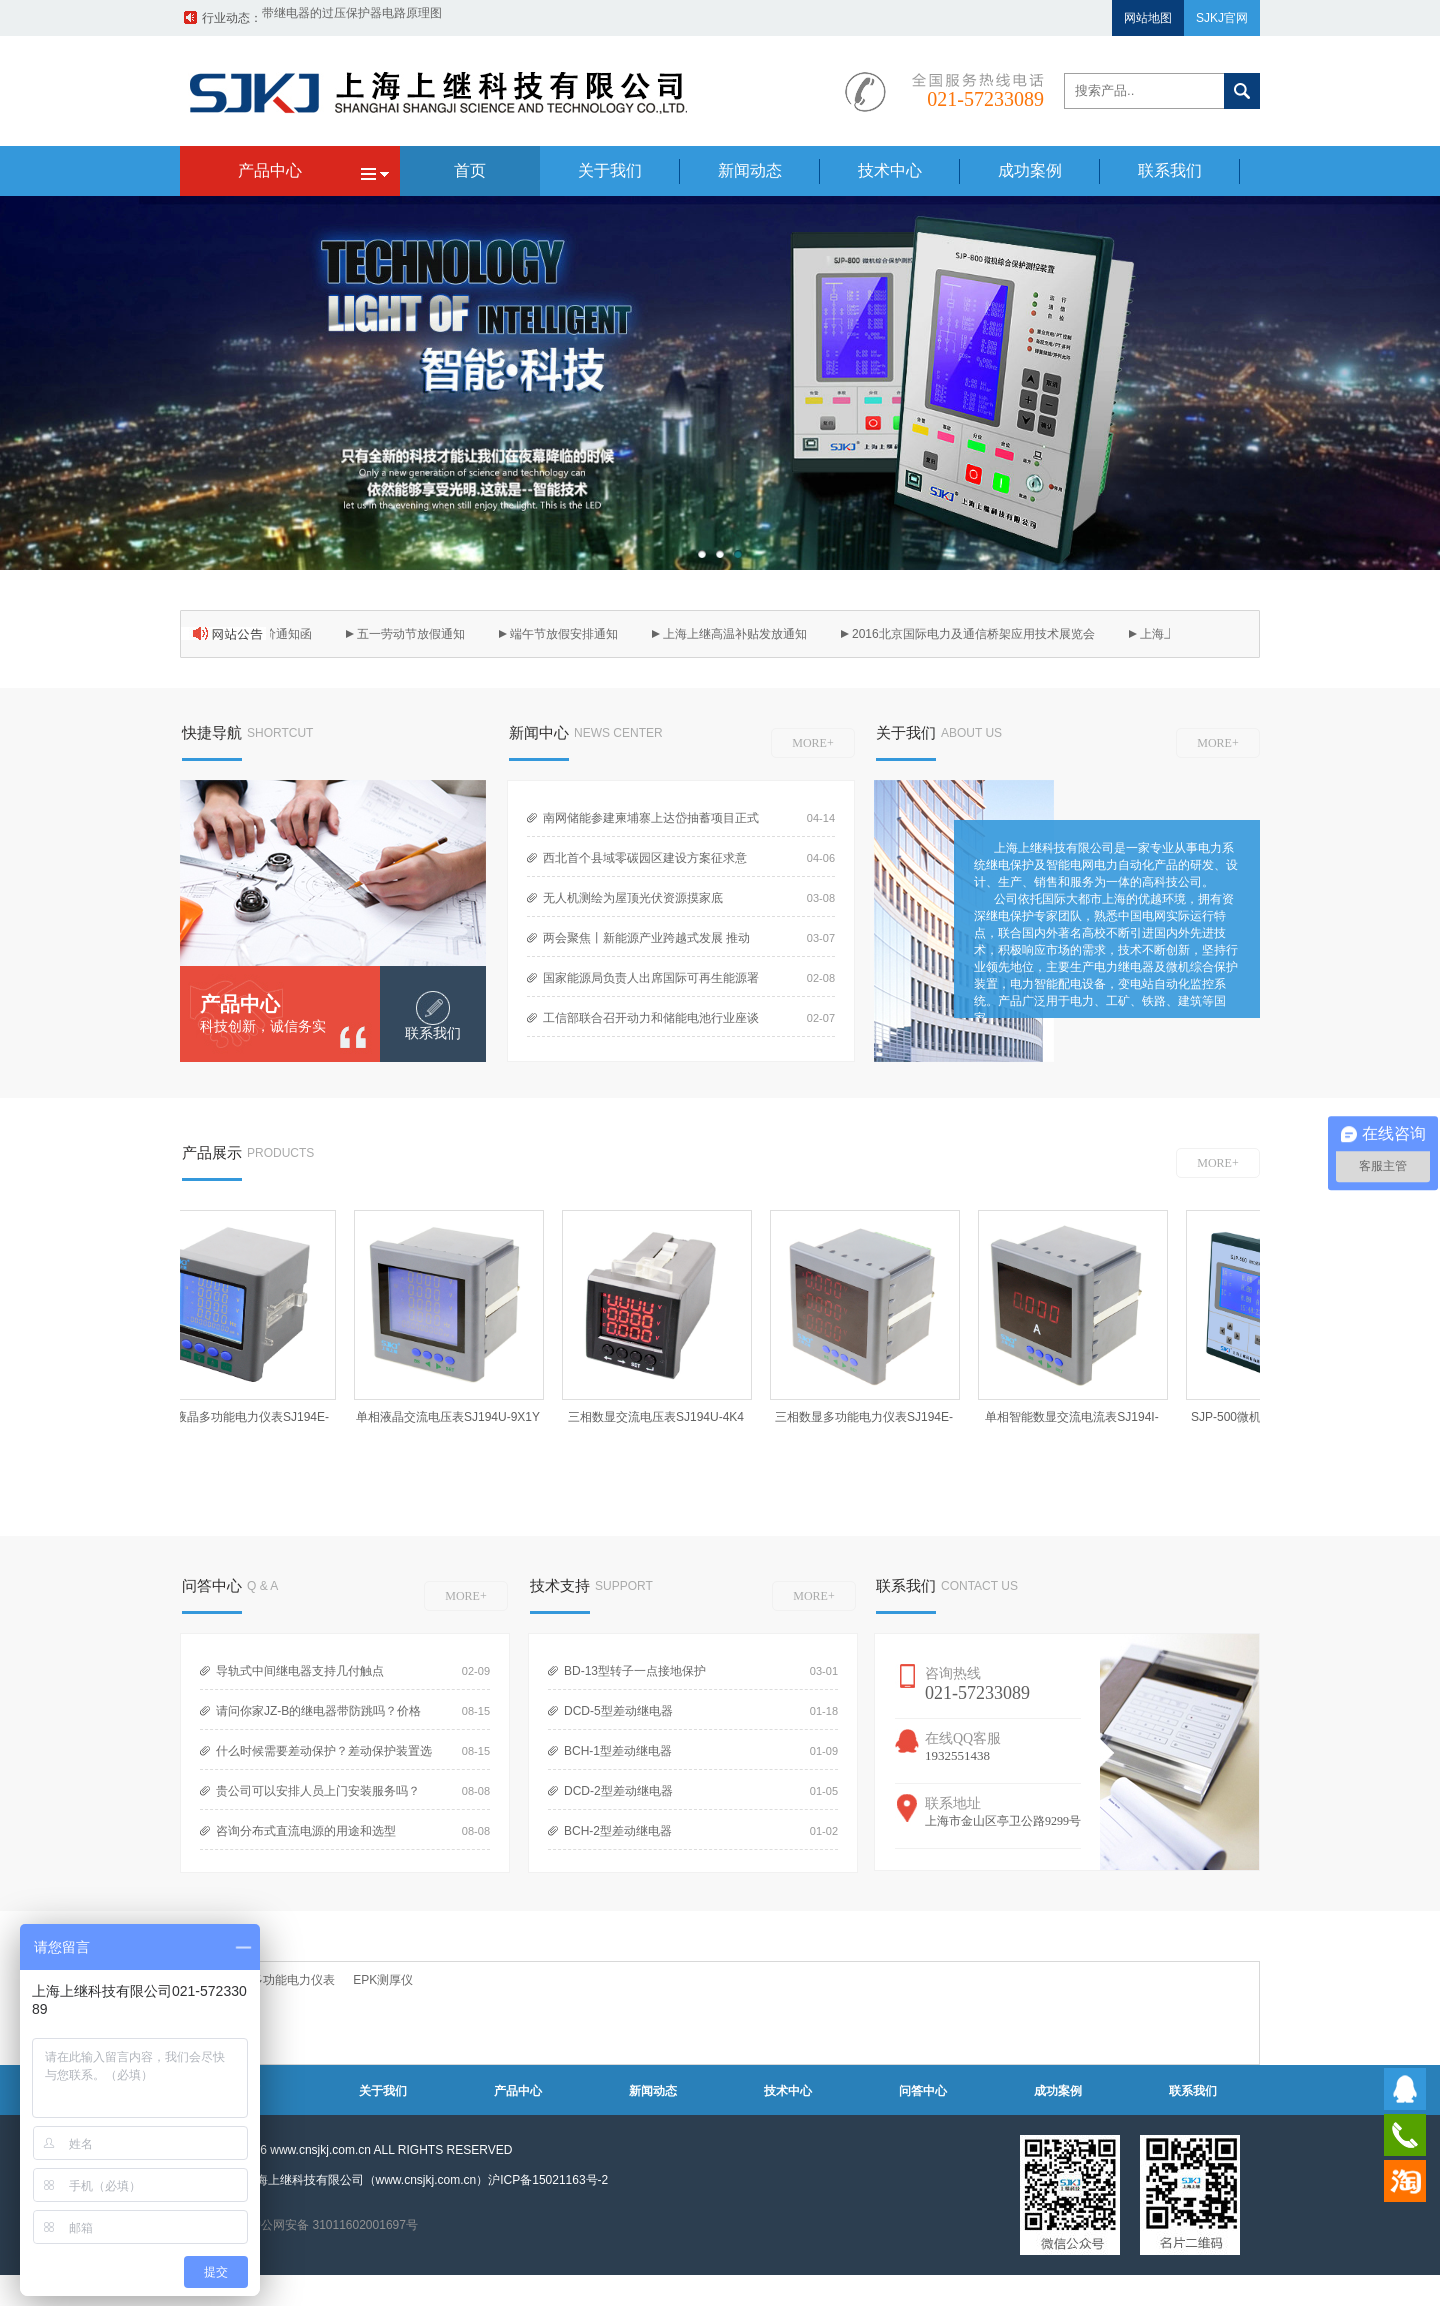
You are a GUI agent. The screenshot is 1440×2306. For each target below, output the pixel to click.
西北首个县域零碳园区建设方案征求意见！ (641, 863)
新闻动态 (653, 2091)
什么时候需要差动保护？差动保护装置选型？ (320, 1756)
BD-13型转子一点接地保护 (635, 1671)
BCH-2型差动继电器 (618, 1831)
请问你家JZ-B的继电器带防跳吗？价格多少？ (314, 1716)
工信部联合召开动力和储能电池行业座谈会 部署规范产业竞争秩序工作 (647, 1023)
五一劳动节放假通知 (416, 634)
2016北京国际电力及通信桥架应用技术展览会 (978, 634)
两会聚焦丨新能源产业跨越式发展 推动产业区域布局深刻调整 (642, 943)
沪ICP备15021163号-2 (548, 2180)
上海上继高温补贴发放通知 (740, 634)
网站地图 (1148, 18)
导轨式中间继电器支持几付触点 (300, 1671)
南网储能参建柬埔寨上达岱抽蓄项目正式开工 (647, 823)
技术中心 (788, 2091)
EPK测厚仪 (383, 1980)
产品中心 (240, 1004)
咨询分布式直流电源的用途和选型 (306, 1831)
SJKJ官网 (1222, 18)
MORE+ (812, 743)
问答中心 (923, 2091)
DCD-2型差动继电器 (618, 1791)
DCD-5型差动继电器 (618, 1711)
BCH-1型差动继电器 (618, 1751)
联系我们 (1193, 2091)
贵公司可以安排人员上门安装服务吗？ (318, 1791)
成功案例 (1058, 2091)
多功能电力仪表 (293, 1980)
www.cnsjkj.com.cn (320, 2150)
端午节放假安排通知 (569, 634)
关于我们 (383, 2091)
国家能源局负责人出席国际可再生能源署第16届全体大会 (647, 983)
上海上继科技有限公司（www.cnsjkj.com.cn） (366, 2180)
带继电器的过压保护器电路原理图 (352, 18)
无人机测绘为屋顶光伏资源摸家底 (633, 898)
